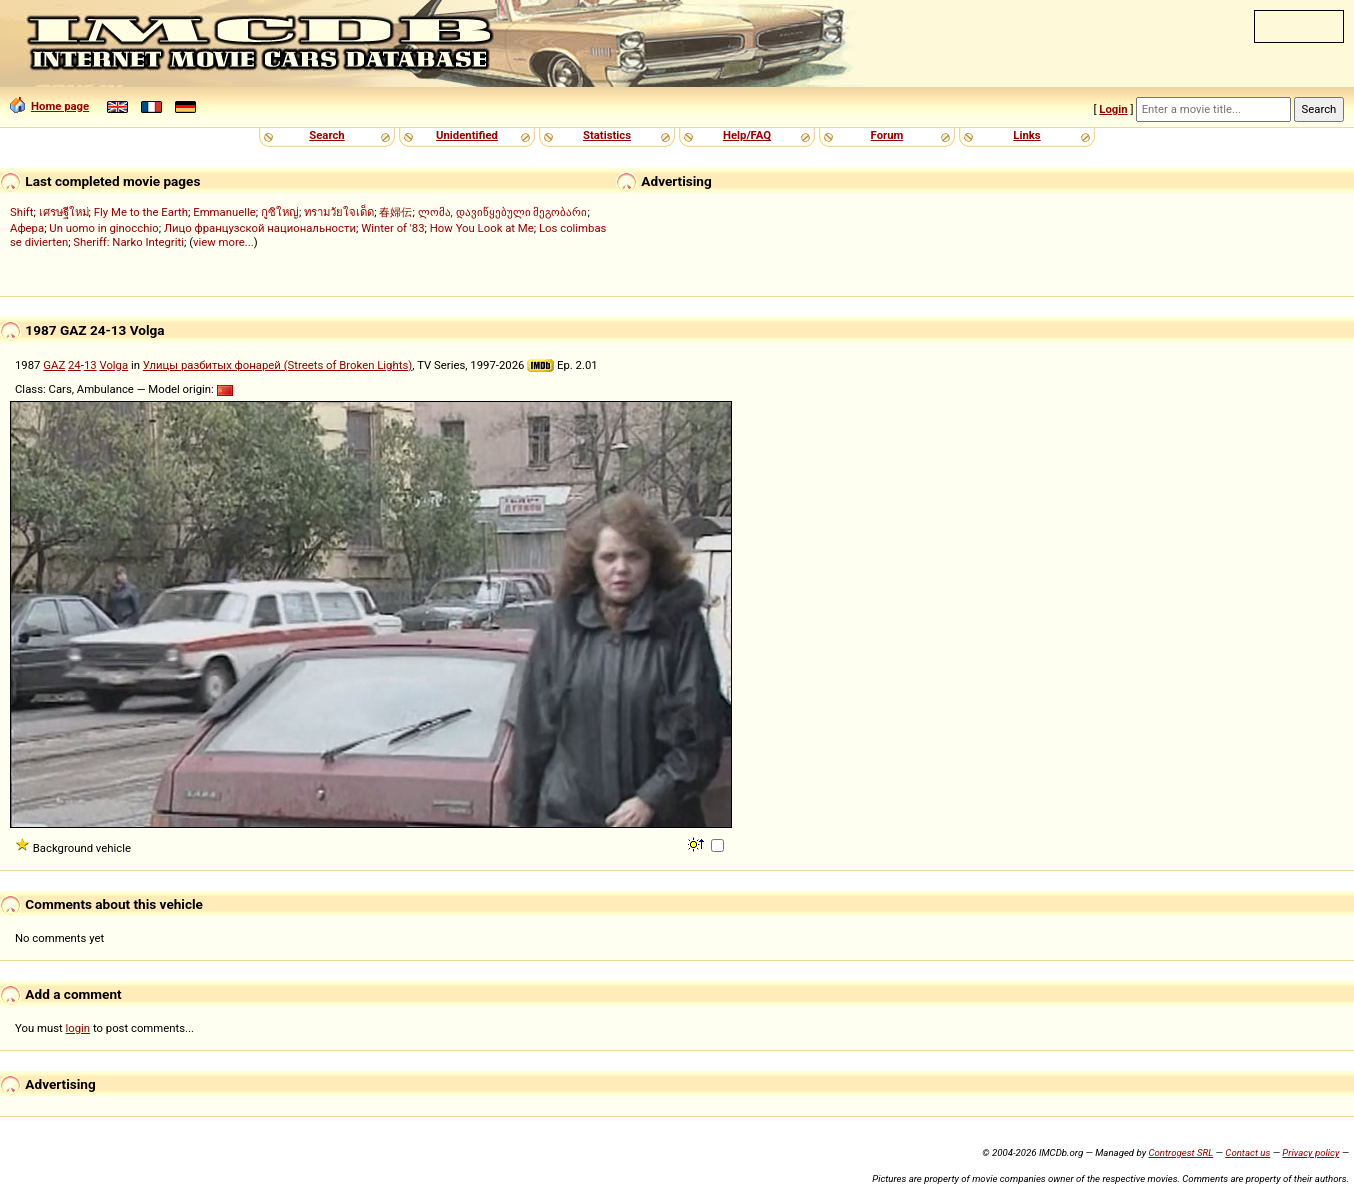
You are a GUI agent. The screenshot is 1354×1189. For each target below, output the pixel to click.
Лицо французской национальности (260, 228)
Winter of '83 (392, 228)
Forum (887, 135)
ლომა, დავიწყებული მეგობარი (503, 212)
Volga (113, 365)
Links (1026, 135)
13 (90, 365)
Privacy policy (1310, 1152)
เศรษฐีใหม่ (64, 212)
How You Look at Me (482, 228)
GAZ (54, 365)
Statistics (607, 135)
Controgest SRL (1180, 1152)
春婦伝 (395, 212)
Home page (49, 106)
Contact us (1247, 1152)
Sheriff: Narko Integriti (128, 242)
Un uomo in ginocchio (103, 228)
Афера (27, 228)
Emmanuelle (224, 212)
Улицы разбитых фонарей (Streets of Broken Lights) (277, 365)
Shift (21, 212)
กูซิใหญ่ (280, 212)
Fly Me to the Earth (141, 212)
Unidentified (467, 135)
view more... (223, 242)
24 (74, 365)
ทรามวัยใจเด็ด (339, 212)
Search (326, 135)
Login (1113, 109)
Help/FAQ (747, 135)
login (78, 1028)
